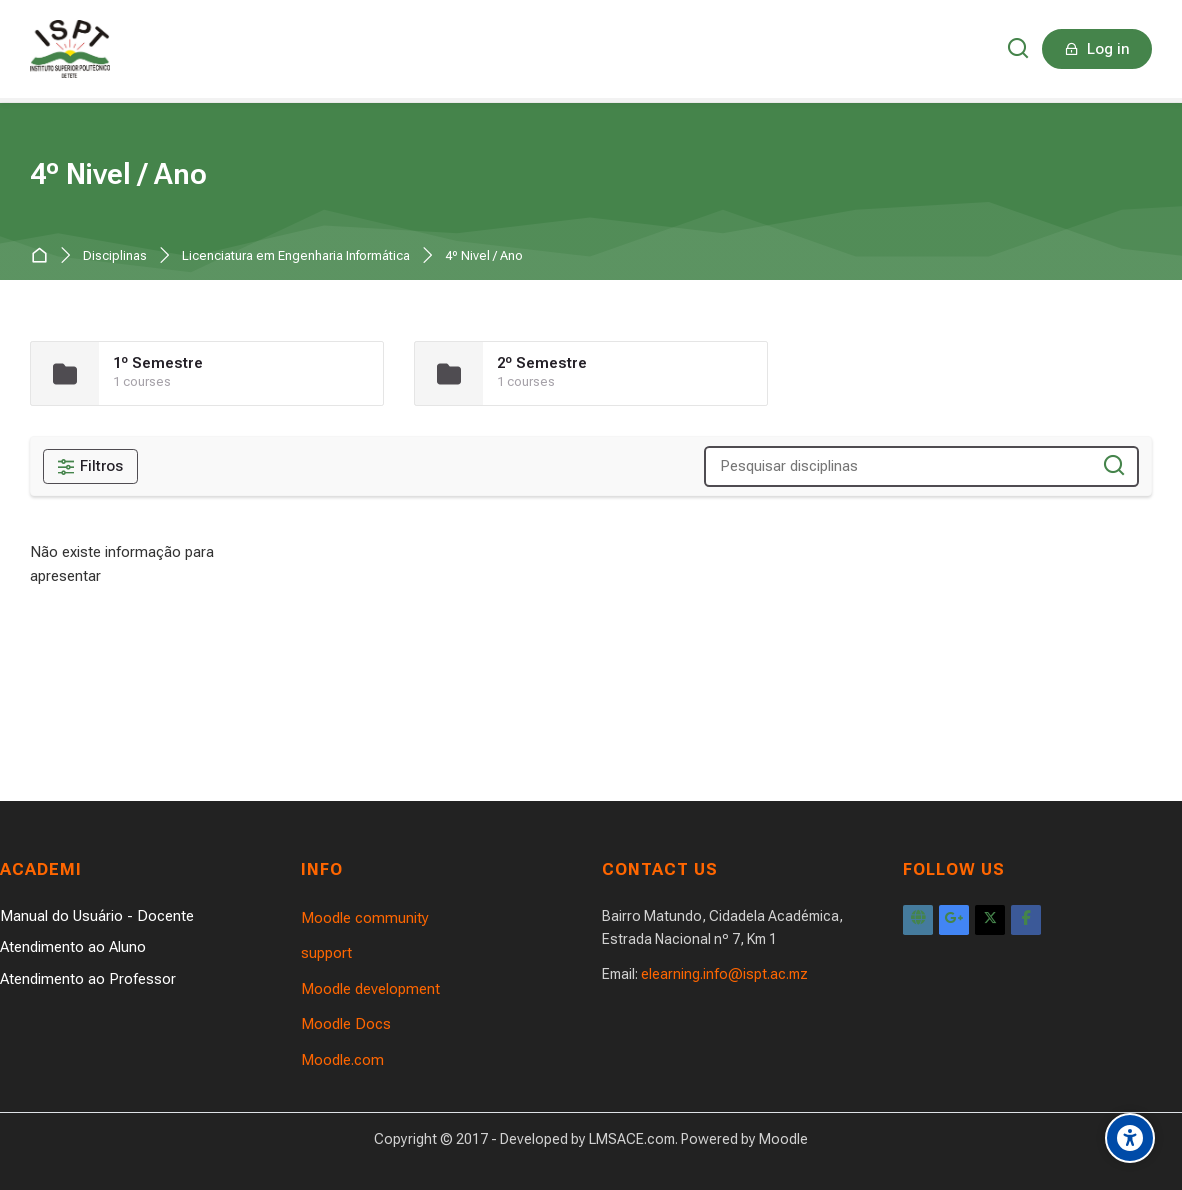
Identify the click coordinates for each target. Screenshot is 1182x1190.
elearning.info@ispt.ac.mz (724, 974)
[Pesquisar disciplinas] (1114, 466)
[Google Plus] (954, 920)
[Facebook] (1026, 920)
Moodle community (365, 918)
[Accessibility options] (1130, 1138)
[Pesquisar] (1018, 49)
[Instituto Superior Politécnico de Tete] (70, 49)
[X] (990, 920)
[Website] (918, 920)
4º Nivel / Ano (484, 256)
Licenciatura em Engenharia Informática (296, 256)
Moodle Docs (346, 1024)
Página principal (43, 256)
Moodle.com (342, 1060)
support (326, 953)
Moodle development (370, 989)
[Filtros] (90, 467)
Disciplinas (115, 256)
